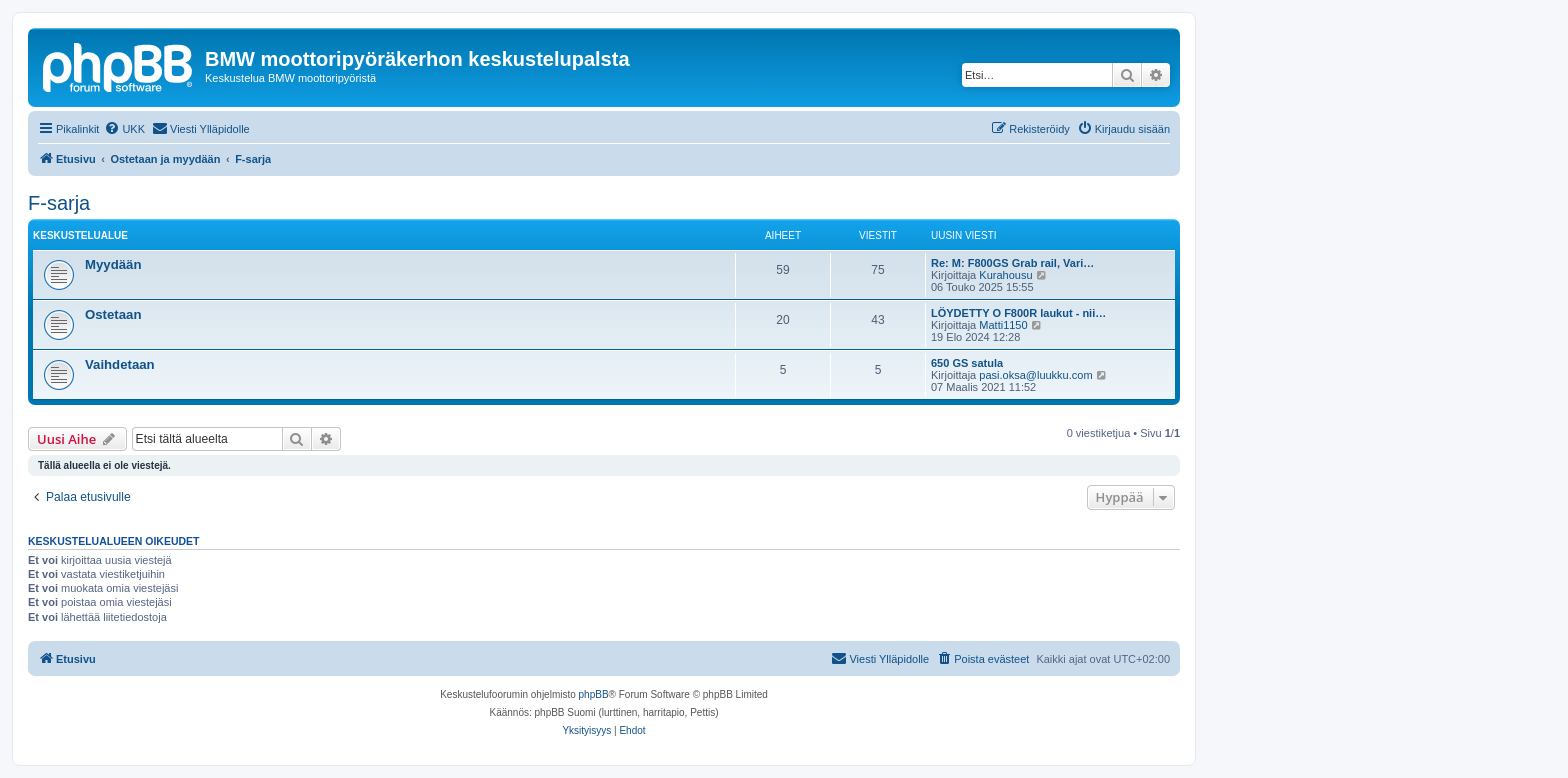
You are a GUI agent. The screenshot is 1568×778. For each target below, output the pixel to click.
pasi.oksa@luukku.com (1035, 375)
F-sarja (59, 203)
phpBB (594, 694)
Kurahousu (1005, 275)
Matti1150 (1003, 325)
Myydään (113, 264)
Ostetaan (113, 314)
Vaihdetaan (120, 364)
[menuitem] (124, 129)
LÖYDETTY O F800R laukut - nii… (1018, 313)
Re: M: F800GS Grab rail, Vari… (1012, 263)
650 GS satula (967, 363)
